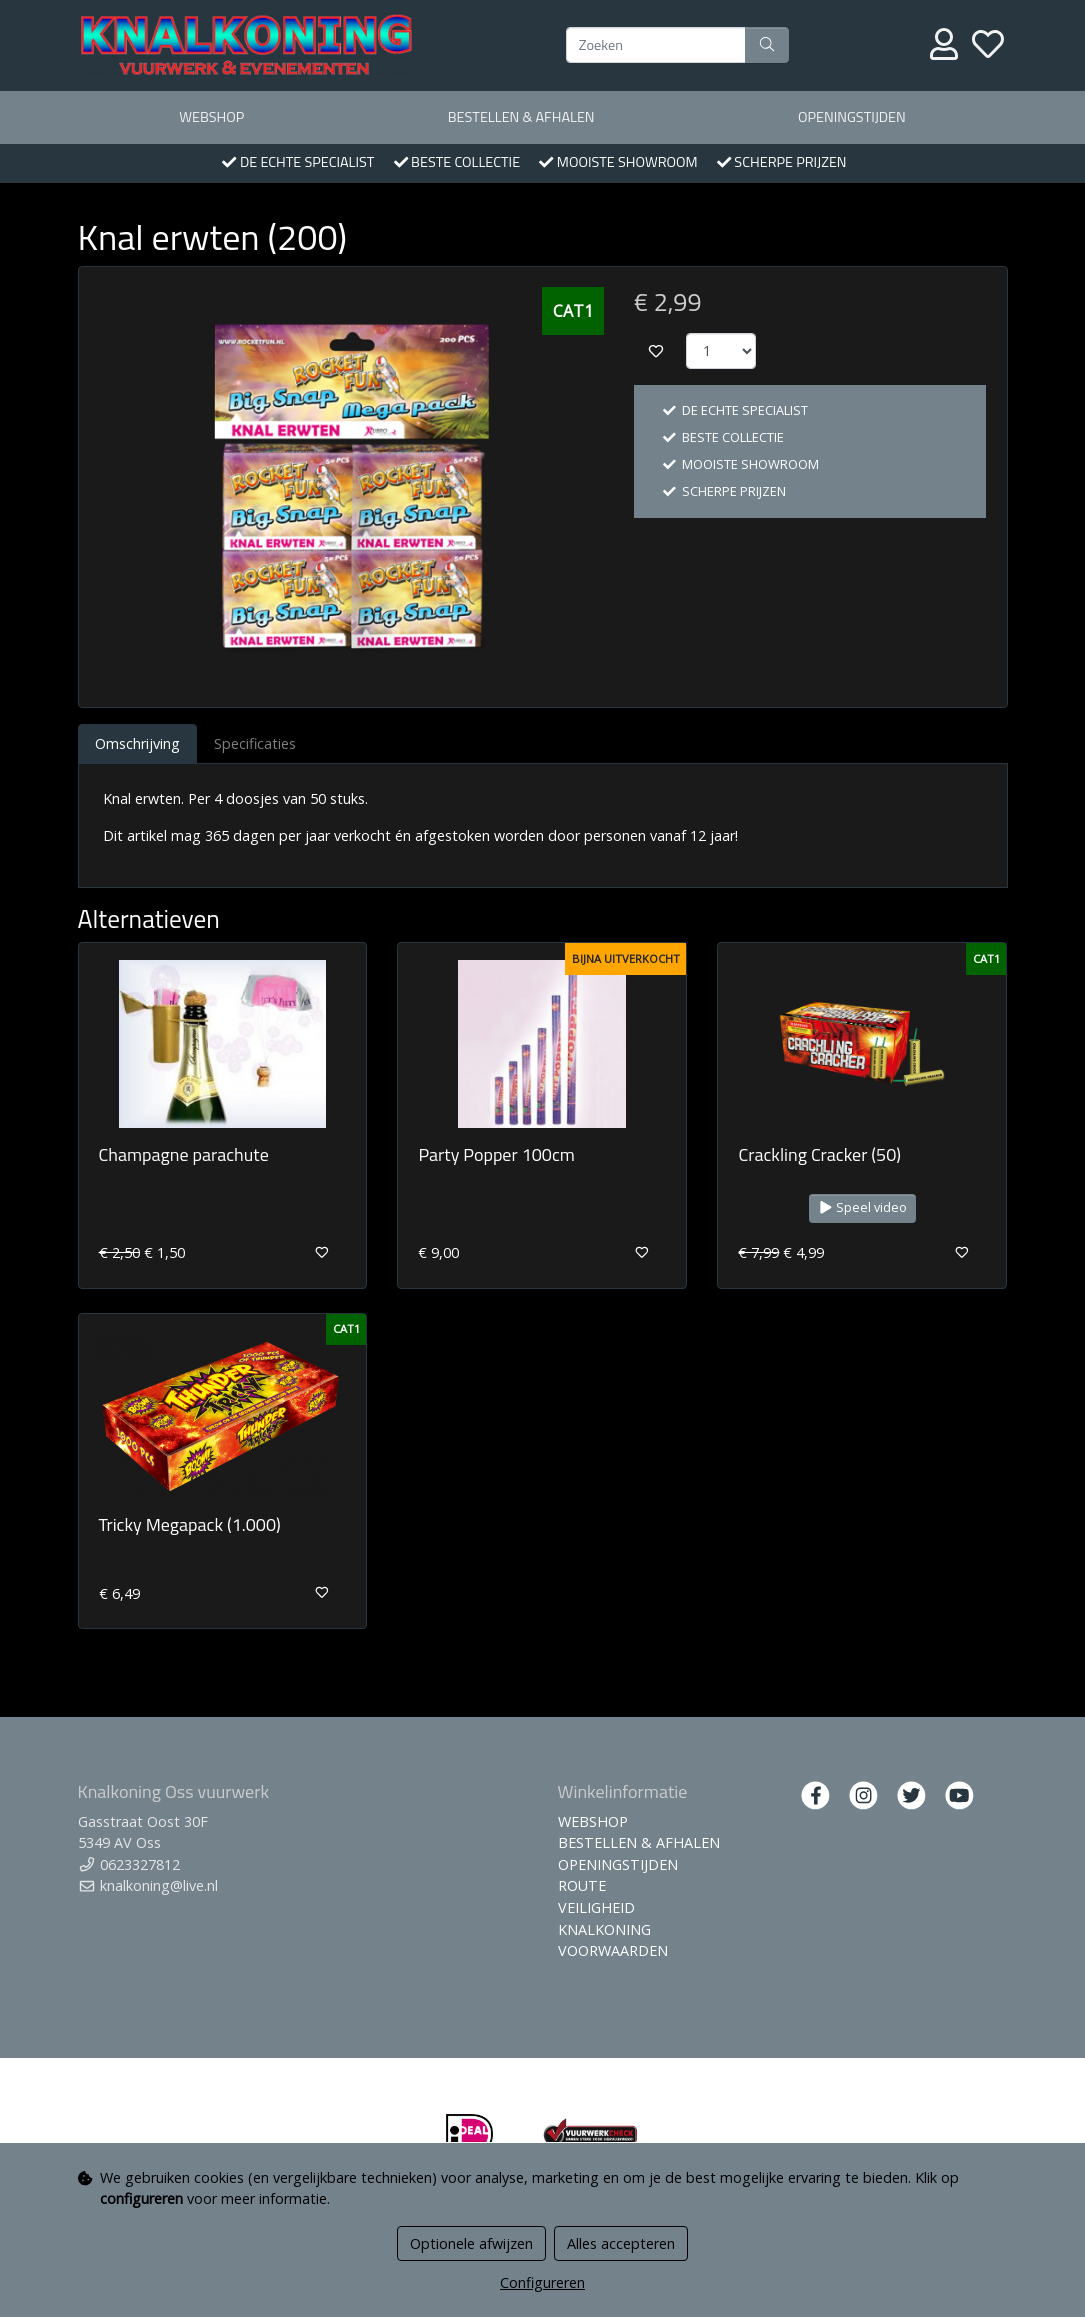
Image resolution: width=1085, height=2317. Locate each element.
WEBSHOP (211, 117)
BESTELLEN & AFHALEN (521, 117)
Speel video (863, 1207)
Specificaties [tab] (255, 743)
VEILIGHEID (596, 1907)
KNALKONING (604, 1929)
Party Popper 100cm (496, 1154)
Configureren (542, 2282)
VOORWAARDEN (613, 1950)
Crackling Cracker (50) (819, 1154)
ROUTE (582, 1885)
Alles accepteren (621, 2243)
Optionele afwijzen (471, 2243)
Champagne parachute (184, 1154)
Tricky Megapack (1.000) (190, 1524)
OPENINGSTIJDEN (852, 117)
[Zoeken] (656, 45)
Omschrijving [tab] (137, 743)
